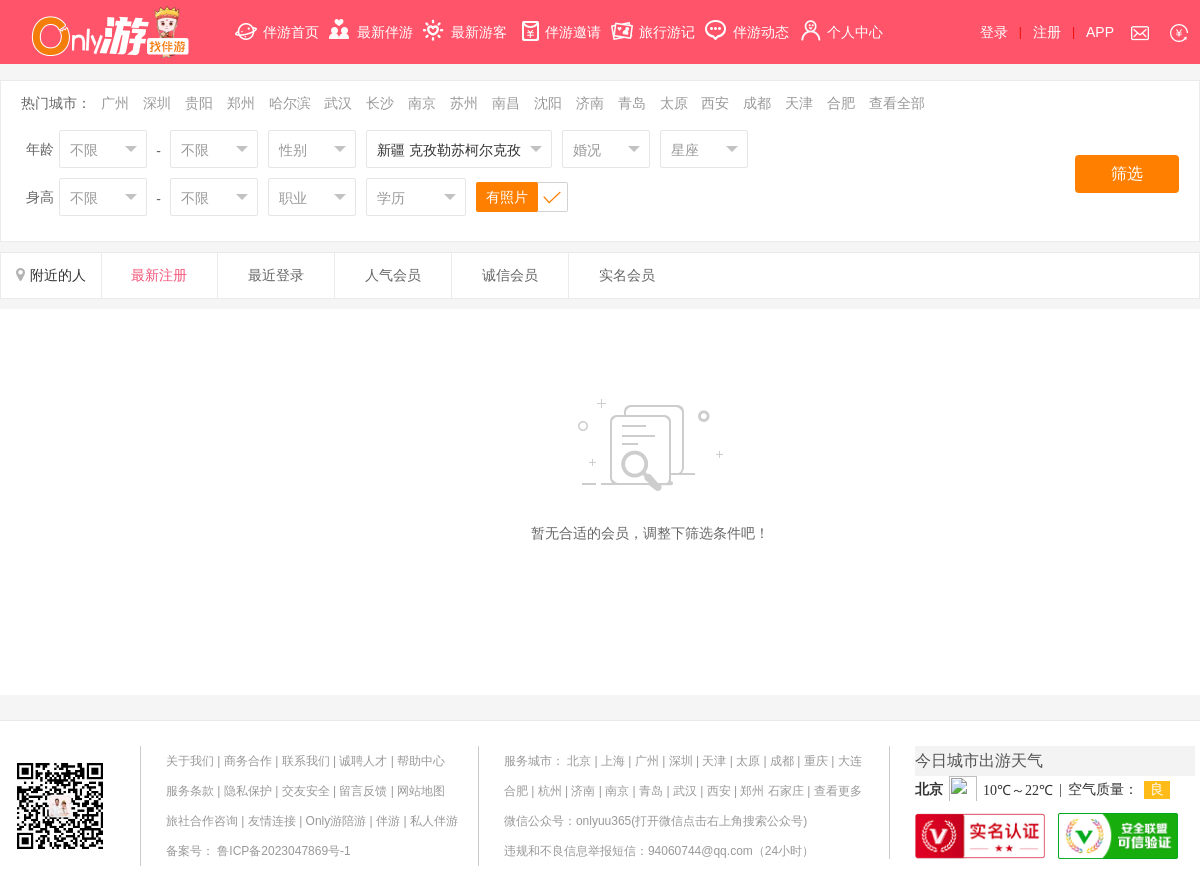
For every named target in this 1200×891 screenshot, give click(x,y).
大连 (850, 761)
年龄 (40, 149)
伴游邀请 (559, 20)
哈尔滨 (290, 103)
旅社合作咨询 (202, 821)
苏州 (464, 103)
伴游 (388, 821)
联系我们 (306, 761)
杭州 (550, 791)
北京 (579, 761)
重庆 (816, 761)
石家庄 (786, 791)
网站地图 (421, 791)
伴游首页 (277, 20)
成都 (757, 103)
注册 (1047, 32)
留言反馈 (363, 791)
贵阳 (199, 103)
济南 (590, 103)
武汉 (338, 103)
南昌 (506, 103)
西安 (715, 103)
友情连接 (272, 821)
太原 (674, 103)
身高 (40, 197)
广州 (115, 103)
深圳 (157, 103)
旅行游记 (653, 20)
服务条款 (190, 791)
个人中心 (841, 20)
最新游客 (465, 20)
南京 (422, 103)
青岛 (632, 103)
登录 (994, 32)
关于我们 (190, 761)
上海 (613, 761)
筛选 (1127, 173)
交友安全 (306, 791)
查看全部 (897, 103)
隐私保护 (248, 791)
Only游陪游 (336, 821)
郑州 (241, 103)
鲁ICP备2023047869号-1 (283, 851)
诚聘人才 (363, 761)
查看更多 (838, 791)
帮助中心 (421, 761)
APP (1100, 32)
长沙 (380, 103)
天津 (799, 103)
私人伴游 (434, 821)
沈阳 (548, 103)
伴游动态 (747, 20)
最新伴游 (371, 20)
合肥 (841, 103)
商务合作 (248, 761)
